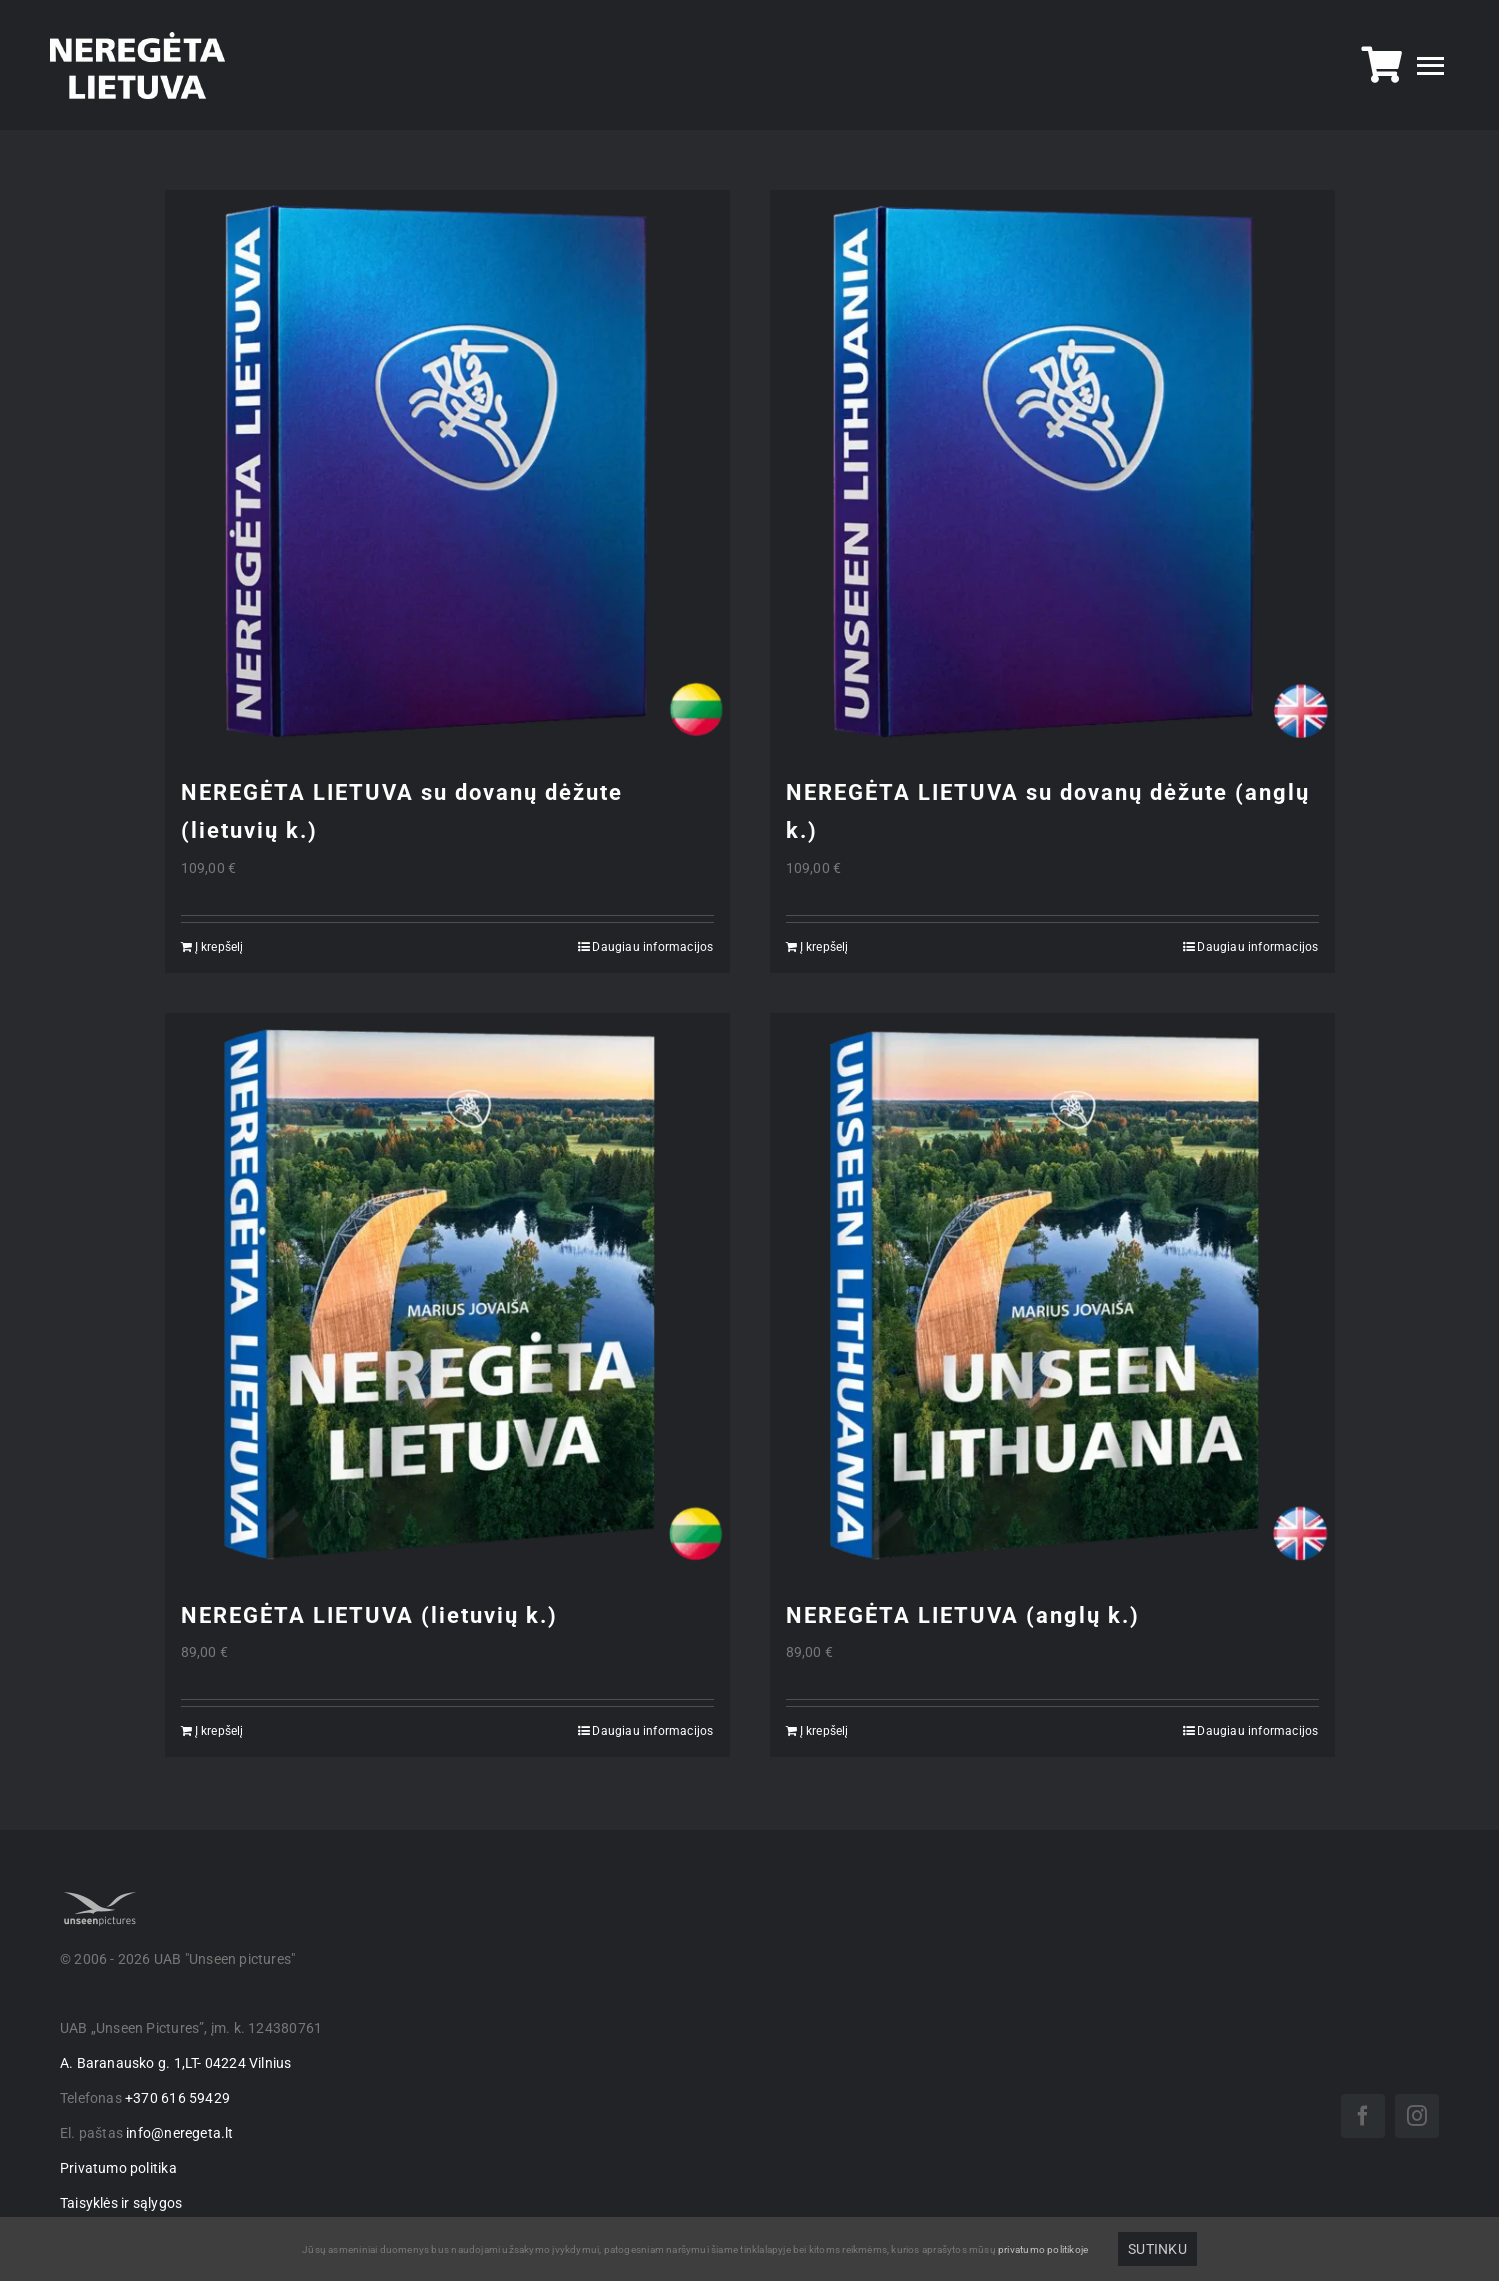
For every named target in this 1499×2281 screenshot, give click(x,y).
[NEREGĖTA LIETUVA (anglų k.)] (1052, 1295)
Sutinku (1157, 2249)
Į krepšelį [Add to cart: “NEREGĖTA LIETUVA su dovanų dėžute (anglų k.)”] (824, 947)
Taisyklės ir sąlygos (121, 2203)
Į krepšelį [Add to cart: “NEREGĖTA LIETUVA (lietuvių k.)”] (219, 1731)
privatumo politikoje (1043, 2249)
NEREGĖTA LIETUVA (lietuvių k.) (369, 1615)
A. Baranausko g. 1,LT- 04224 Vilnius (176, 2063)
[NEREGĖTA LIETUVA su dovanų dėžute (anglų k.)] (1052, 472)
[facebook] (1363, 2116)
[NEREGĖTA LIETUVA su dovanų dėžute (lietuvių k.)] (447, 472)
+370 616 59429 (177, 2098)
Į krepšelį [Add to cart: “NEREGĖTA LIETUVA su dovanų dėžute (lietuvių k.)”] (219, 947)
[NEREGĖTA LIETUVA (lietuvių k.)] (447, 1295)
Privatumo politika (118, 2168)
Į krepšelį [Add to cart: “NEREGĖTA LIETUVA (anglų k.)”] (824, 1731)
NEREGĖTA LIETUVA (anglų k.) (963, 1615)
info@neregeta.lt (179, 2133)
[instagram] (1417, 2116)
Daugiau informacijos (652, 947)
